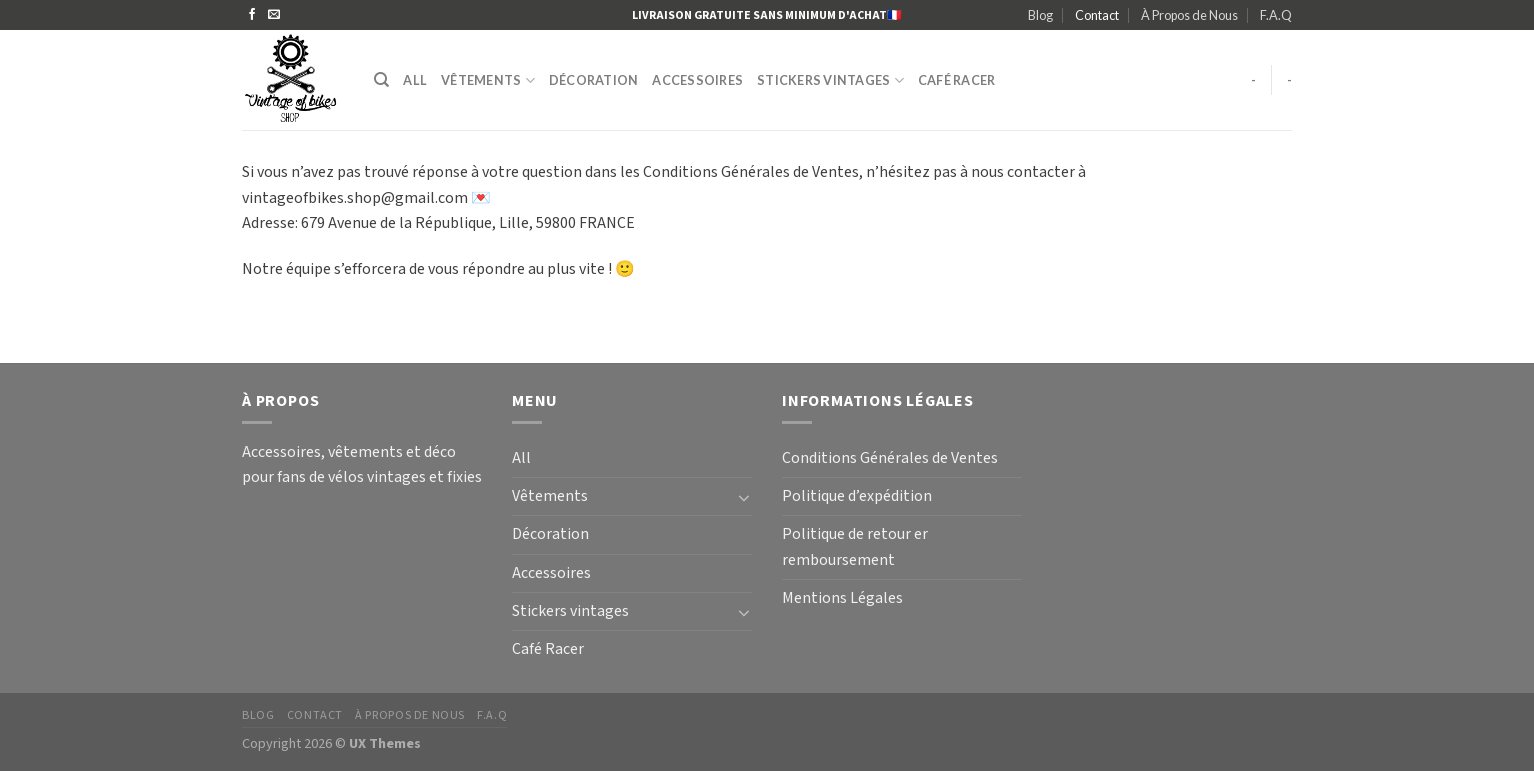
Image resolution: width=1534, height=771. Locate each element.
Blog (1040, 15)
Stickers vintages (830, 80)
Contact (1097, 15)
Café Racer (957, 80)
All (415, 80)
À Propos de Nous (1189, 15)
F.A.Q (1276, 15)
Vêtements (488, 80)
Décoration (594, 80)
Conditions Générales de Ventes (890, 458)
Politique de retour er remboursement (855, 547)
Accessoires (697, 80)
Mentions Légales (842, 598)
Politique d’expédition (857, 496)
